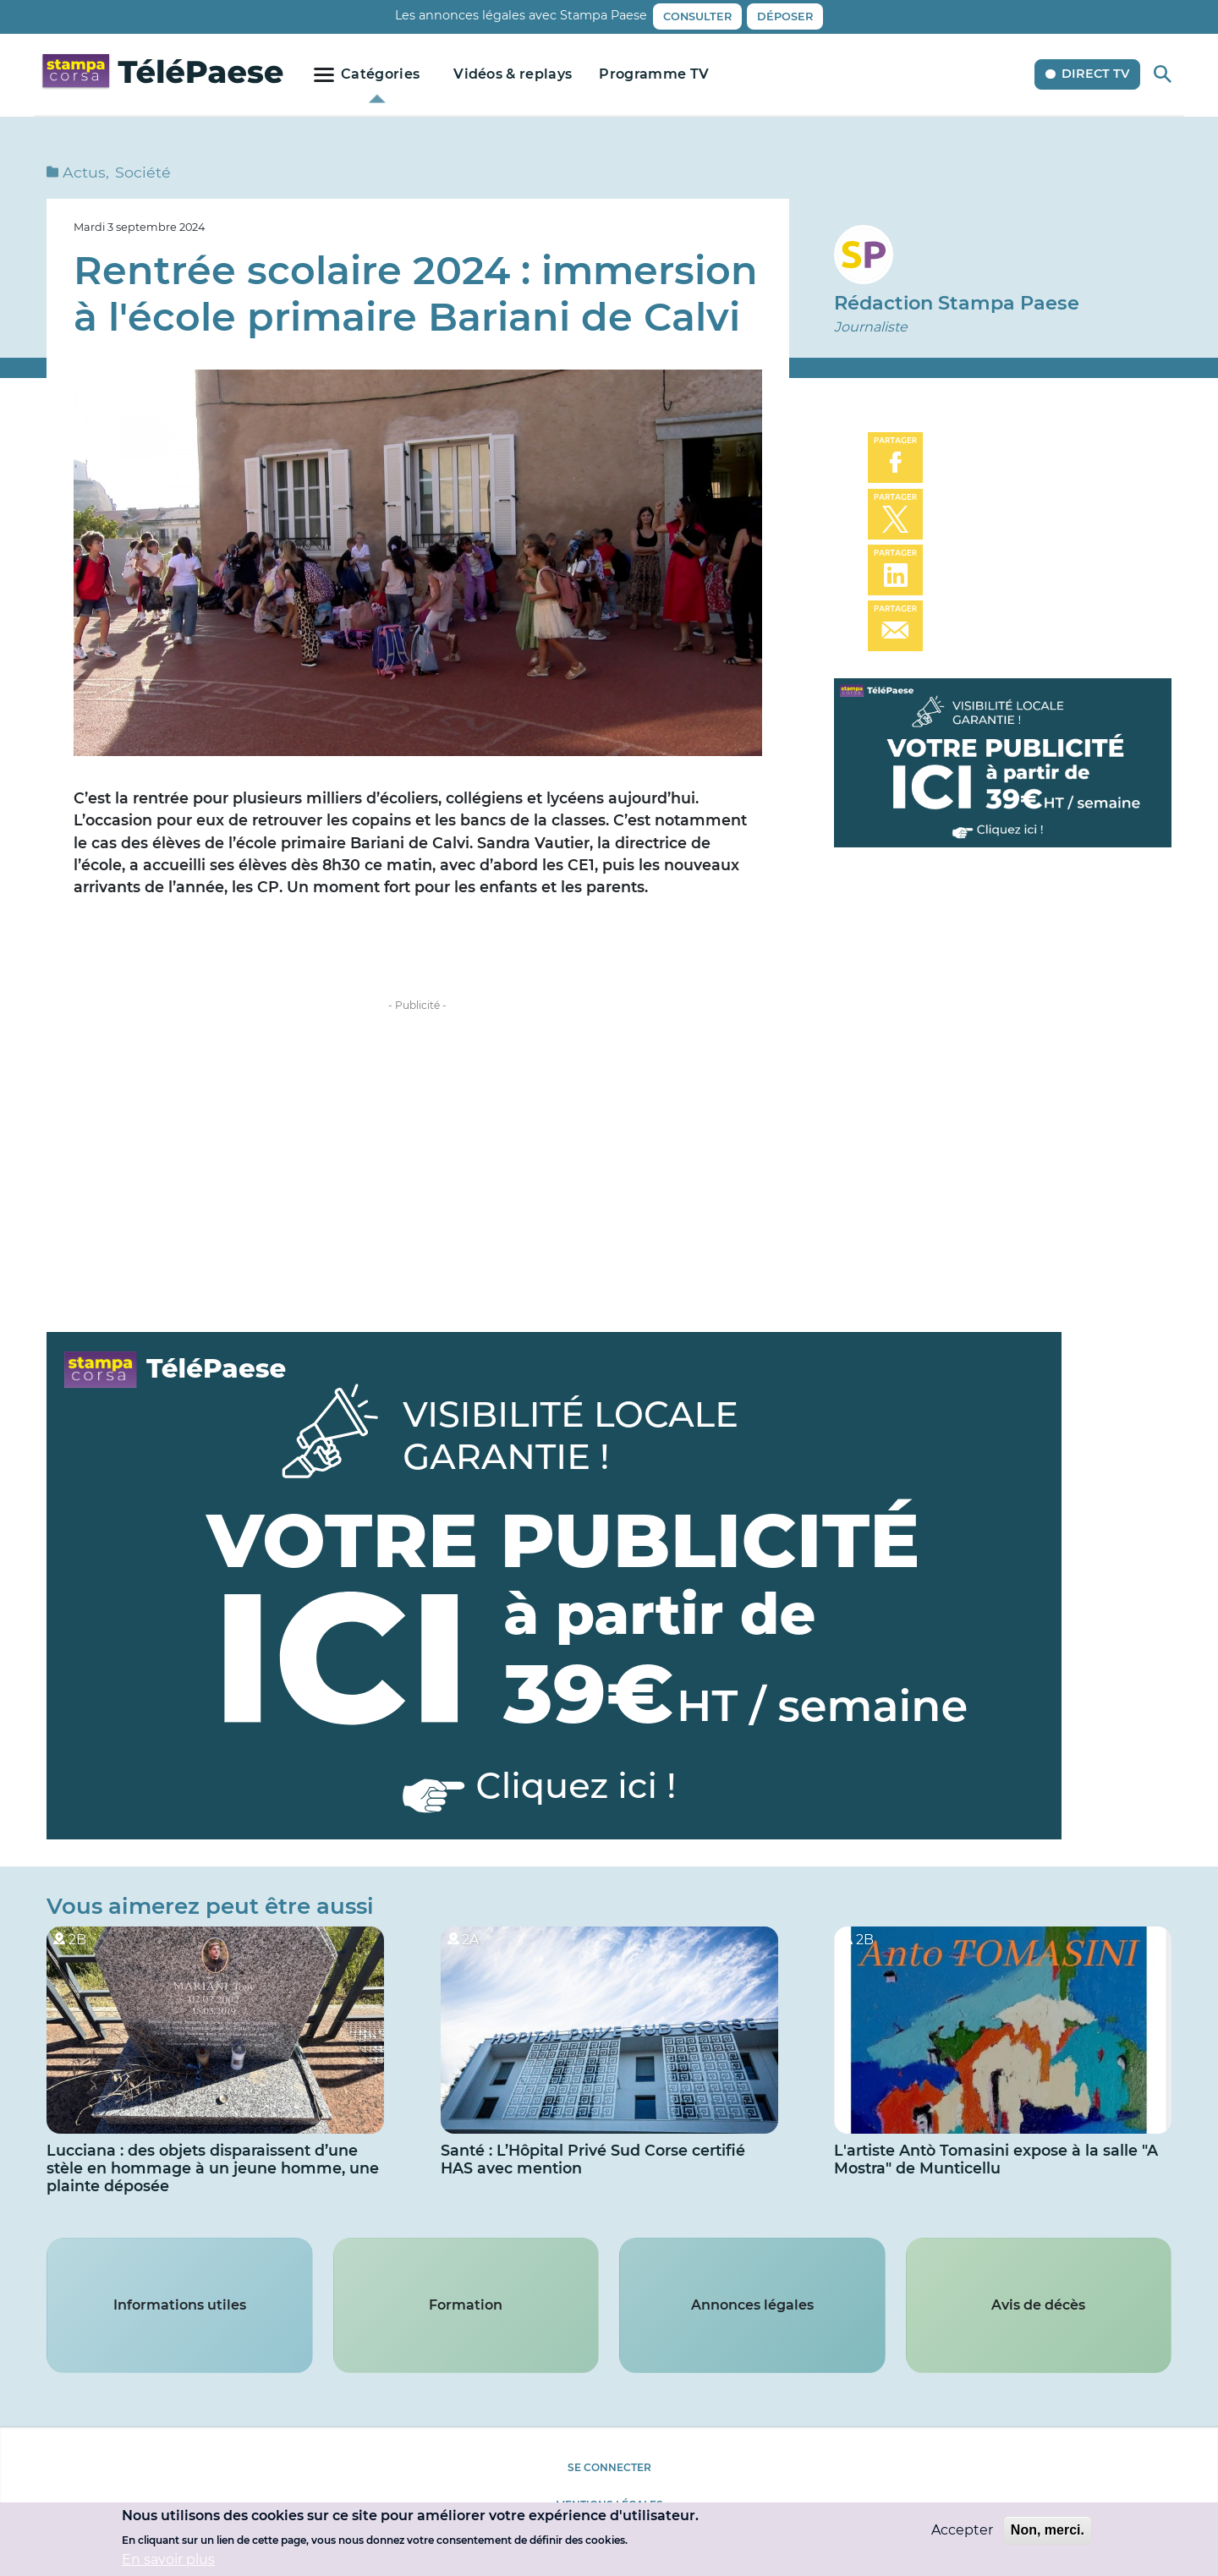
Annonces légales (752, 2305)
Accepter (962, 2530)
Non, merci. (1047, 2530)
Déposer (785, 16)
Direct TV (1095, 73)
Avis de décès (1038, 2305)
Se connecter (609, 2467)
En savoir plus (168, 2559)
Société (143, 172)
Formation (465, 2305)
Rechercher (1162, 74)
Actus (84, 172)
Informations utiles (179, 2305)
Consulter (697, 16)
